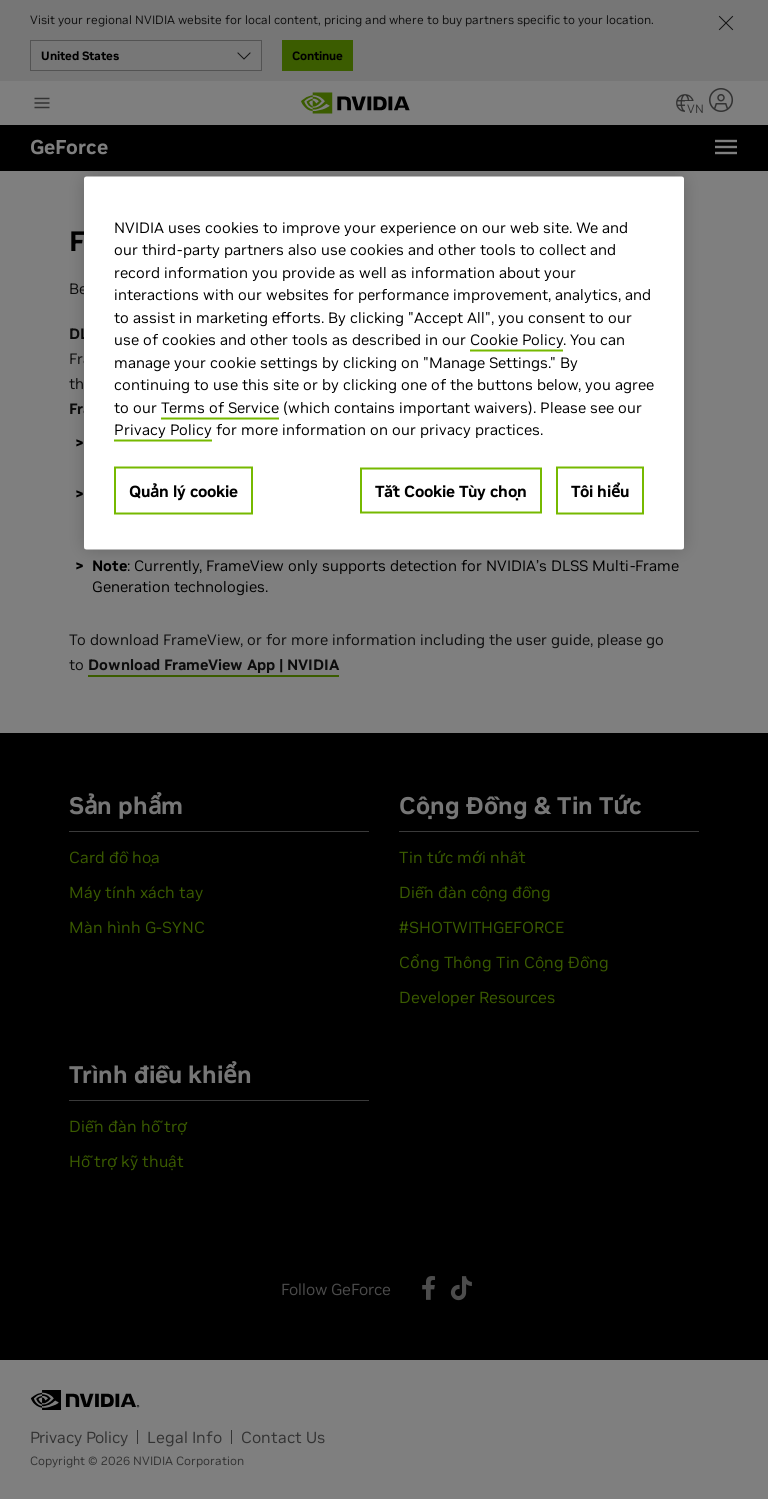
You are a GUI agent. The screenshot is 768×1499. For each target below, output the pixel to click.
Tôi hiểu (600, 490)
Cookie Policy (516, 339)
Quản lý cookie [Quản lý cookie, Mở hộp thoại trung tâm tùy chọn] (183, 490)
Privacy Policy (163, 429)
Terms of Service (220, 406)
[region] (384, 362)
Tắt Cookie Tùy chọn (451, 490)
